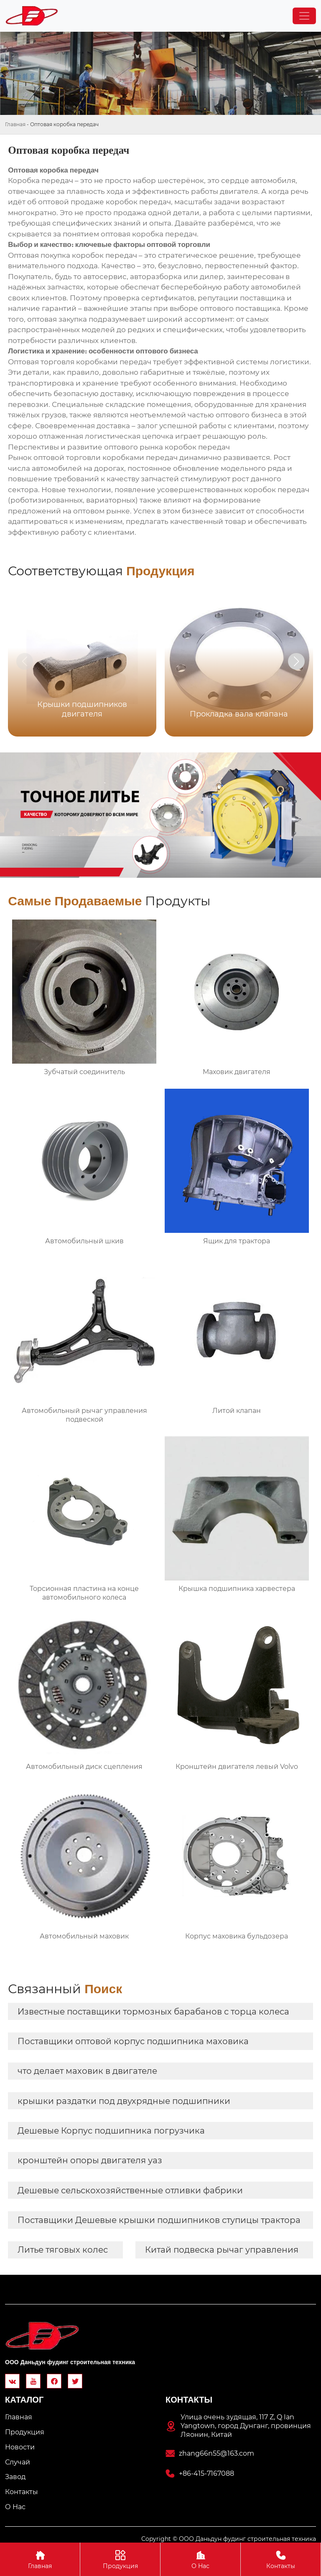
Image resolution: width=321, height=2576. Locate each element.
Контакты (281, 2559)
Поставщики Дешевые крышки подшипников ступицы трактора (159, 2220)
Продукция (120, 2559)
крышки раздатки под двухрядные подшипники (124, 2101)
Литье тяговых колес (63, 2250)
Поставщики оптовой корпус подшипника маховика (133, 2041)
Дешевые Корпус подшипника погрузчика (111, 2131)
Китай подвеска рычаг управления (221, 2250)
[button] (296, 661)
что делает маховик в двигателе (87, 2071)
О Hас (200, 2559)
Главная (15, 124)
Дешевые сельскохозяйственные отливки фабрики (130, 2190)
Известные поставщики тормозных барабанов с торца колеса (153, 2012)
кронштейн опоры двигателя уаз (90, 2160)
